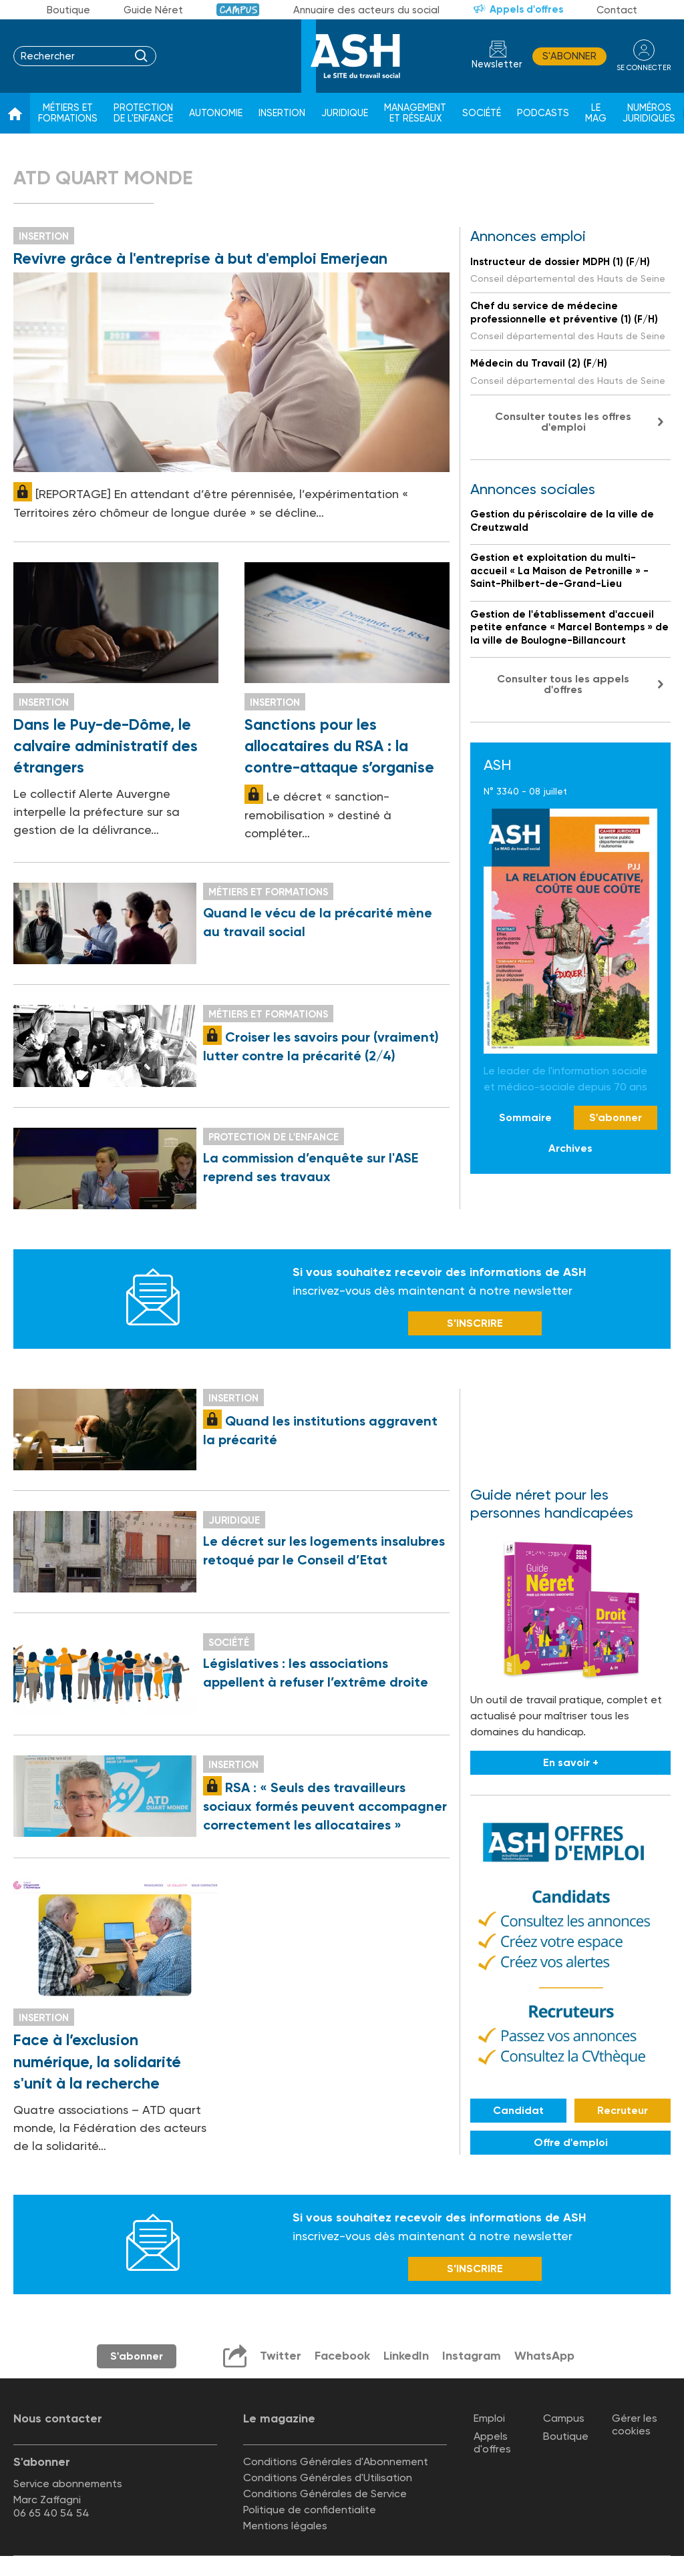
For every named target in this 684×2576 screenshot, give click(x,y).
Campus (238, 10)
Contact (616, 10)
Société (481, 113)
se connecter (644, 67)
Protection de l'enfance (143, 113)
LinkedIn (406, 2355)
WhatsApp (544, 2355)
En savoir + (570, 1762)
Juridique (344, 113)
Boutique (68, 10)
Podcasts (543, 113)
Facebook (342, 2355)
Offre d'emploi (571, 2142)
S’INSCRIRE (475, 1323)
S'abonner (569, 56)
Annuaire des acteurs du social (366, 10)
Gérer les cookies (634, 2424)
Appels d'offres (526, 9)
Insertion (282, 113)
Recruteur (622, 2110)
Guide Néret (153, 10)
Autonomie (215, 113)
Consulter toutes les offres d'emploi (563, 421)
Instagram (471, 2355)
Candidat (518, 2110)
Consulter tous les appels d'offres (563, 684)
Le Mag (596, 113)
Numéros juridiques (649, 113)
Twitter (280, 2355)
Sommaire (525, 1117)
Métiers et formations (68, 113)
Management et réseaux (415, 113)
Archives (570, 1148)
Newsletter (497, 64)
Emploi (489, 2418)
